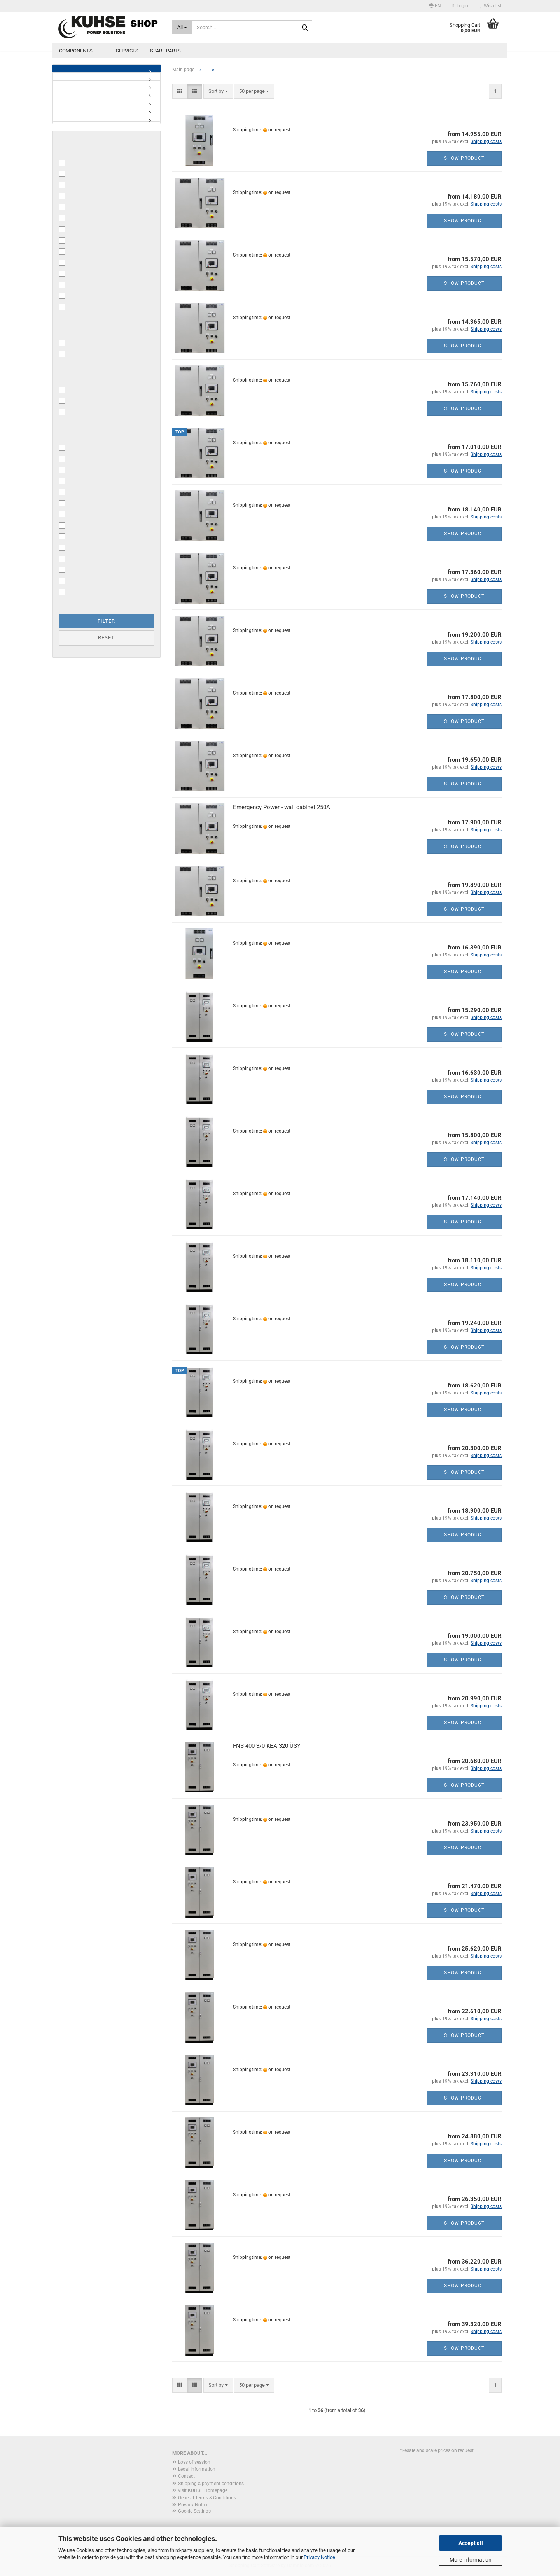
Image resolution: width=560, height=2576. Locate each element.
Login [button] (460, 6)
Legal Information (196, 2469)
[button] (435, 6)
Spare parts (165, 51)
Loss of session (194, 2462)
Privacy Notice (319, 2557)
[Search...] (182, 27)
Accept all (470, 2543)
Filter (106, 621)
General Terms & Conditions (207, 2498)
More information (471, 2560)
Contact (186, 2476)
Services (127, 51)
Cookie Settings (194, 2511)
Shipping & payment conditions (211, 2483)
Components (76, 51)
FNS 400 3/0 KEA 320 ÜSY (267, 1745)
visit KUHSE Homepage (203, 2490)
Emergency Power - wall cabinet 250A (281, 807)
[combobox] (218, 91)
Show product (464, 158)
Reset (106, 638)
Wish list (491, 6)
